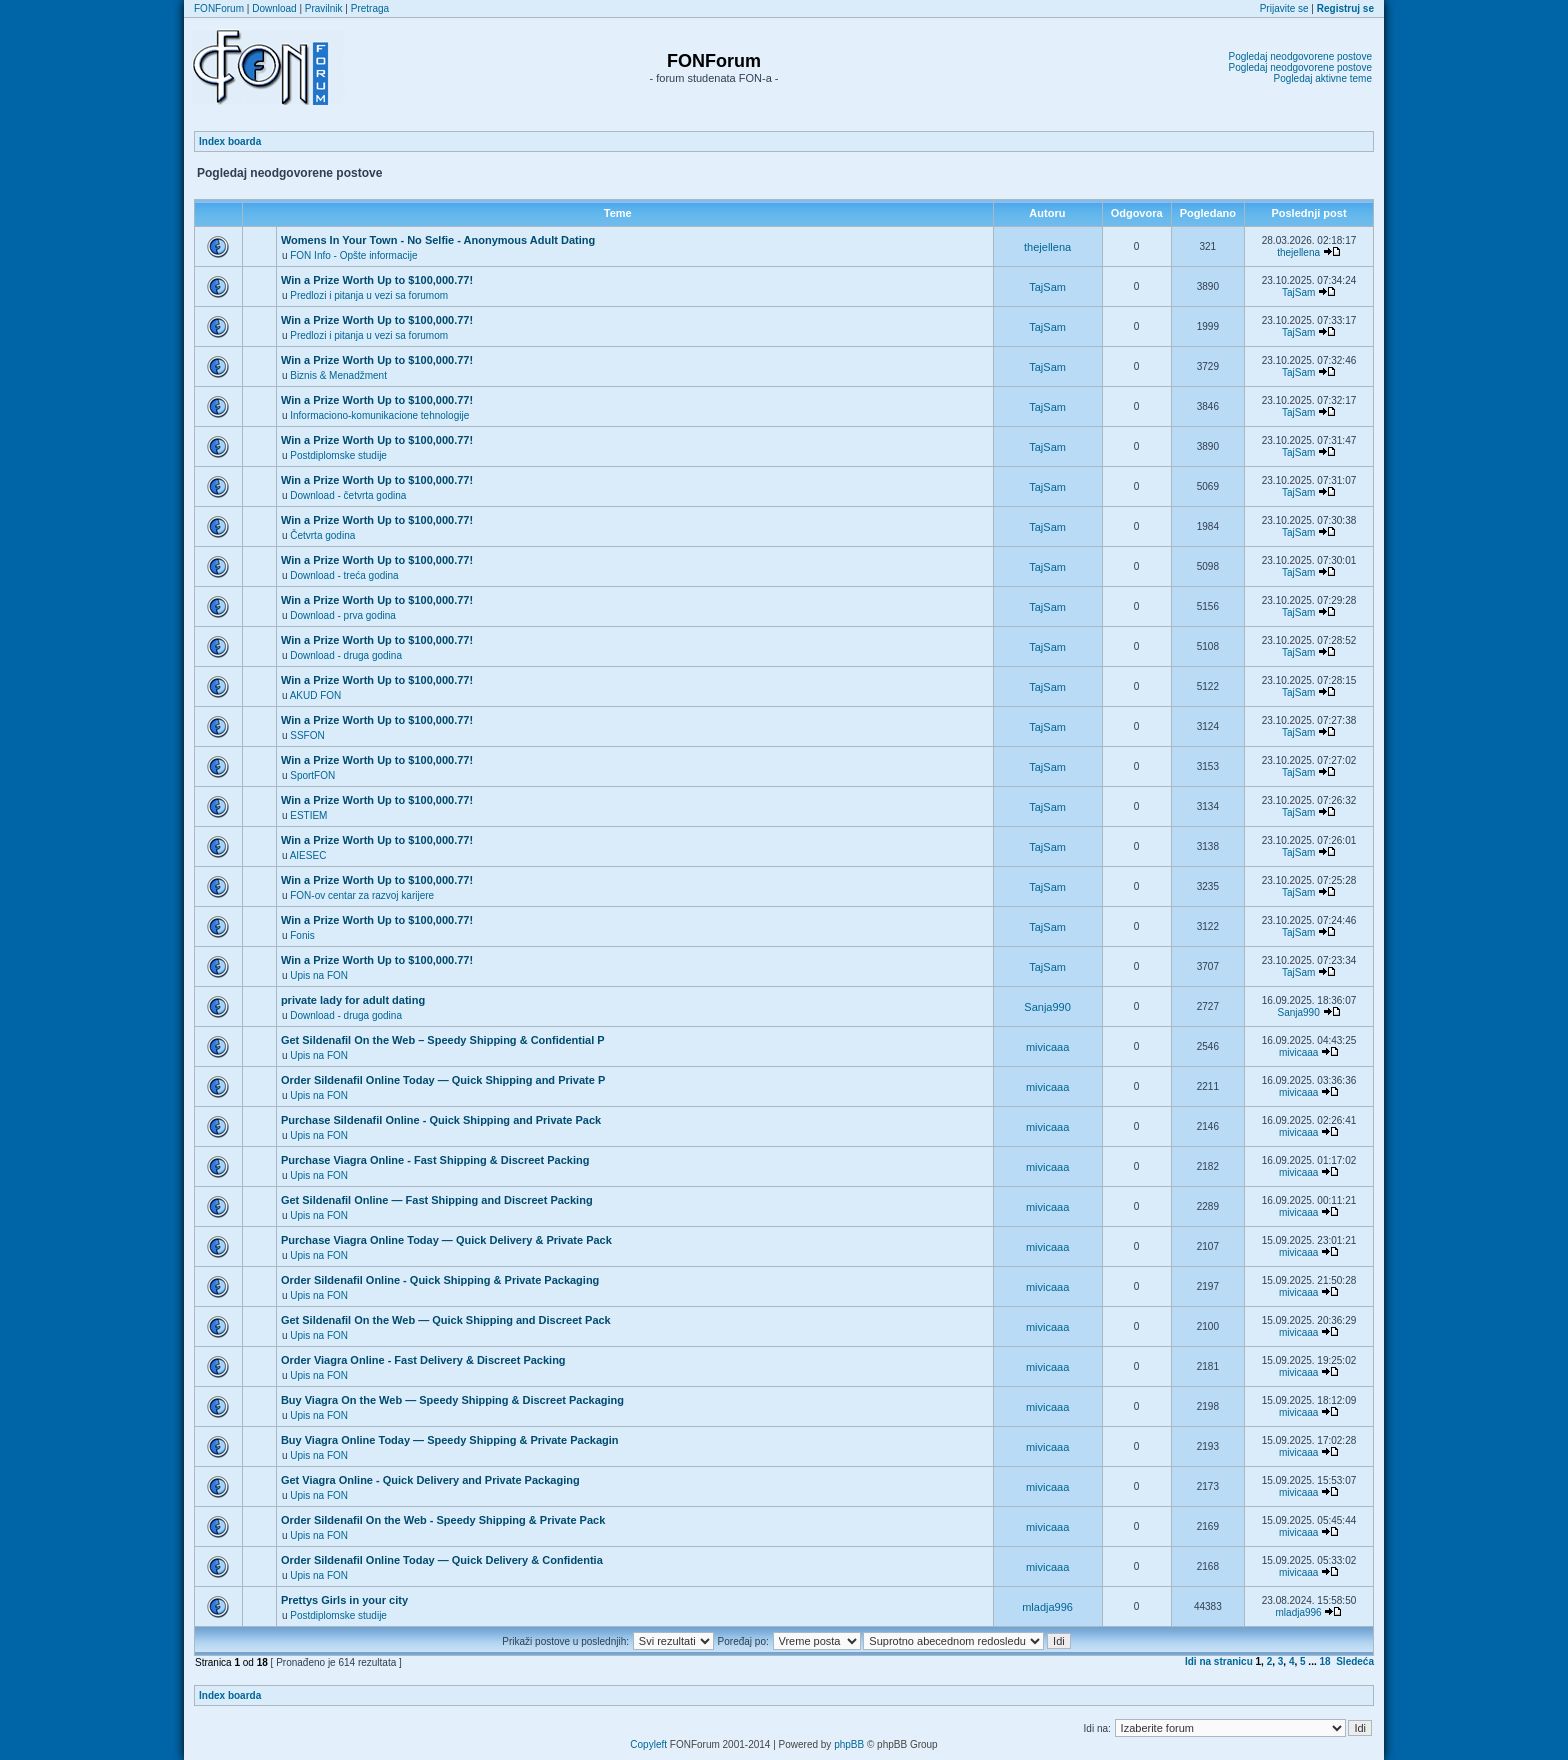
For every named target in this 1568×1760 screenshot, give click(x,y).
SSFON (307, 735)
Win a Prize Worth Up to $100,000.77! (377, 280)
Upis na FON (319, 975)
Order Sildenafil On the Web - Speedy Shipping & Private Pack (443, 1520)
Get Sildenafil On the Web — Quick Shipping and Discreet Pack (446, 1320)
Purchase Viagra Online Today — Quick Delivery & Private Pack (446, 1240)
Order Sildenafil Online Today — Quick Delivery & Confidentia (442, 1560)
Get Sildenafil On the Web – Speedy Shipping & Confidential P (443, 1040)
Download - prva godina (343, 615)
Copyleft (648, 1744)
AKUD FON (316, 695)
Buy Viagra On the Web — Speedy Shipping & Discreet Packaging (452, 1400)
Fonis (302, 935)
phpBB (849, 1744)
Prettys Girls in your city (344, 1600)
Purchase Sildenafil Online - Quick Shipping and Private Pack (441, 1120)
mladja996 (1047, 1607)
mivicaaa (1047, 1047)
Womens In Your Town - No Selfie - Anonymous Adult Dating (438, 240)
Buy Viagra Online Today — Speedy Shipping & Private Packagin (450, 1440)
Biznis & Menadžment (338, 375)
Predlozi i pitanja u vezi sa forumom (369, 295)
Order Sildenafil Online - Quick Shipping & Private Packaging (440, 1280)
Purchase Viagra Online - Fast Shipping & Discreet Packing (435, 1160)
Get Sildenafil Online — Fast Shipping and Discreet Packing (437, 1200)
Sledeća (1355, 1661)
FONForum (219, 8)
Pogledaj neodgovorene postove (1300, 56)
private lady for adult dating (353, 1000)
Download (274, 8)
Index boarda (230, 141)
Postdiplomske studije (338, 455)
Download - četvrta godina (348, 495)
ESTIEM (308, 815)
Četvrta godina (322, 535)
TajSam (1047, 287)
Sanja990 (1047, 1007)
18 (1325, 1661)
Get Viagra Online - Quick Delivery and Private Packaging (430, 1480)
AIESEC (308, 855)
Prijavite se (1284, 8)
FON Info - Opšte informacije (353, 255)
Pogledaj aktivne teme (1323, 78)
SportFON (312, 775)
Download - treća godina (344, 575)
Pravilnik (324, 8)
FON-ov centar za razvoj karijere (362, 895)
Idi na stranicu (1219, 1661)
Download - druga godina (346, 655)
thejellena (1047, 247)
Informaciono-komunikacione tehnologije (379, 415)
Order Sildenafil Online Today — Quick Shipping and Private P (443, 1080)
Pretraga (370, 8)
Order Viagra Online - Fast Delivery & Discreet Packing (423, 1360)
